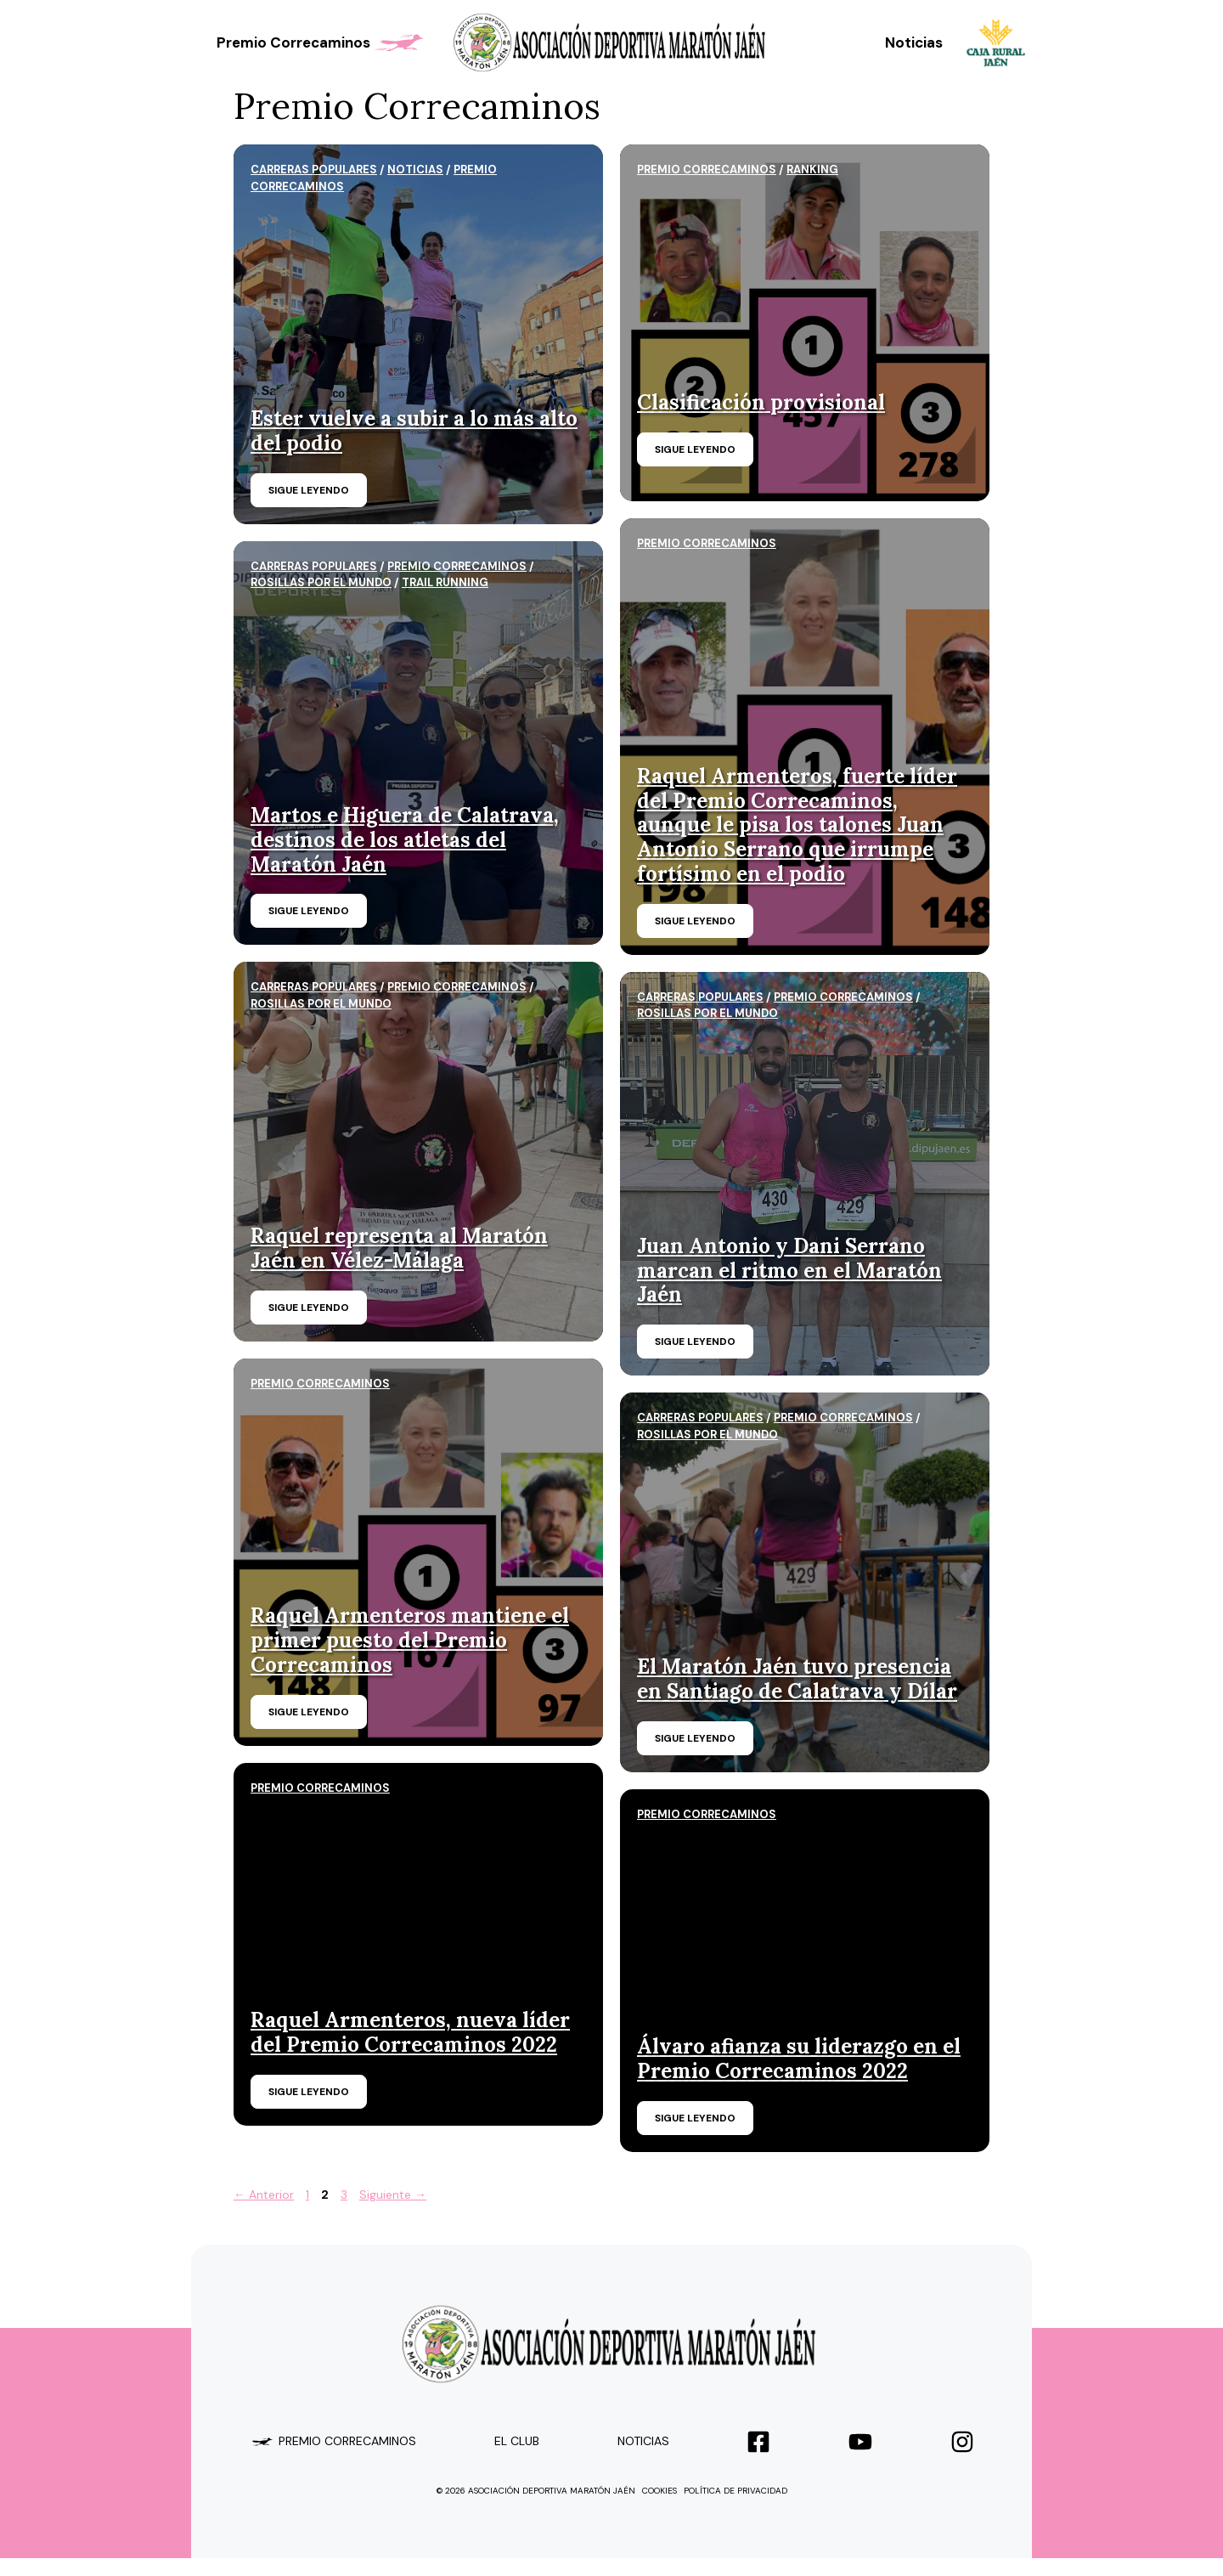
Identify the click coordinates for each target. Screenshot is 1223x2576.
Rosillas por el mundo (321, 582)
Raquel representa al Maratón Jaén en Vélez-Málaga (399, 1248)
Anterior (264, 2194)
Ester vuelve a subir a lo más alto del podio (414, 430)
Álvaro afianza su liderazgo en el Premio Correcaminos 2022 (799, 2058)
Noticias (914, 42)
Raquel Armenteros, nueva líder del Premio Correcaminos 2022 (410, 2032)
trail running (445, 582)
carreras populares (314, 169)
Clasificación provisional (761, 402)
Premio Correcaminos (322, 42)
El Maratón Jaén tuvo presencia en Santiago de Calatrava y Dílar (797, 1678)
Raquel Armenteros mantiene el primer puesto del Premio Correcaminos (410, 1640)
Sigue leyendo (308, 490)
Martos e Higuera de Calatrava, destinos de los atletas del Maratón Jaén (405, 840)
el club (516, 2441)
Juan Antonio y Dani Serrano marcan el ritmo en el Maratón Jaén (789, 1270)
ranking (812, 169)
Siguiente (392, 2194)
